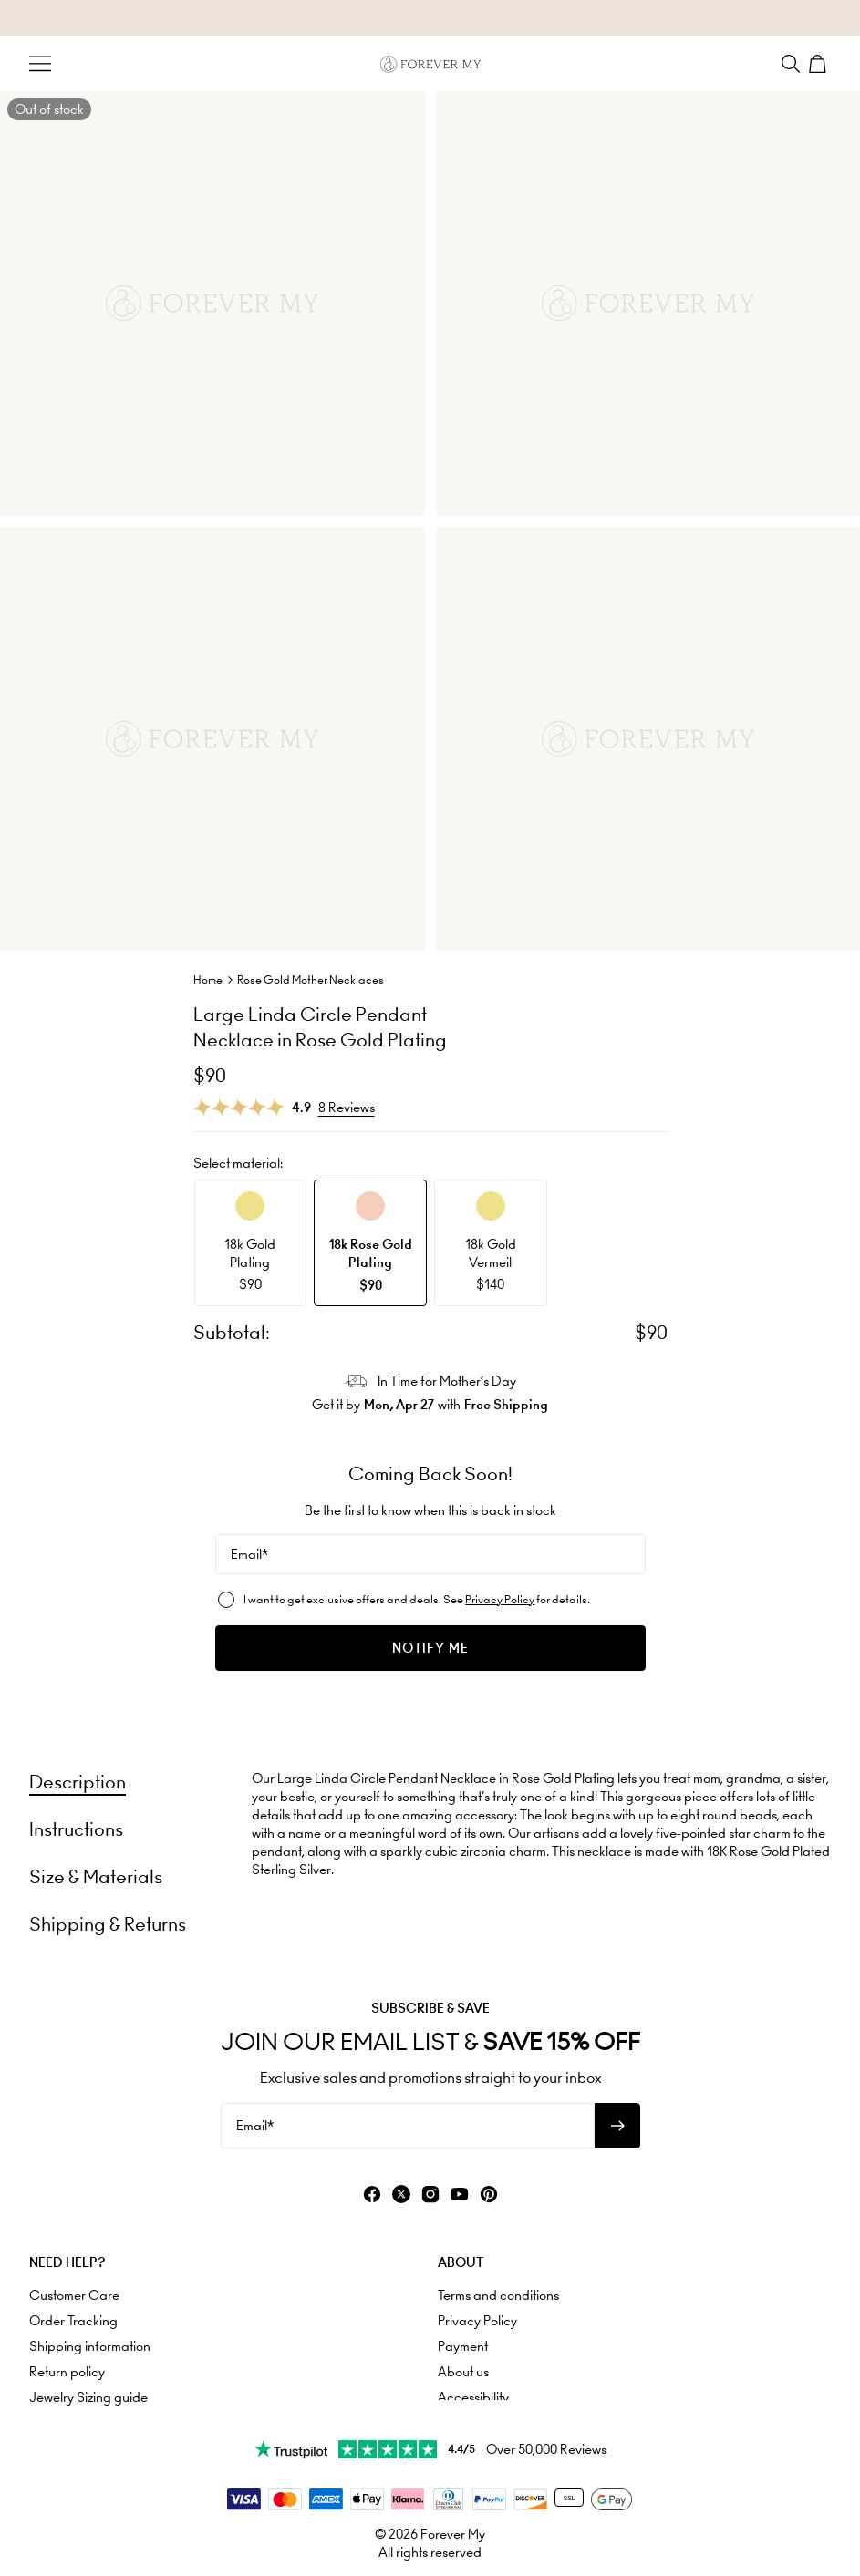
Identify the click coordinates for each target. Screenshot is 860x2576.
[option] (250, 1243)
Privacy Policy (499, 1599)
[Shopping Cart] (820, 64)
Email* (249, 1554)
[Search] (791, 64)
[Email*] (430, 1554)
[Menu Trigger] (40, 64)
